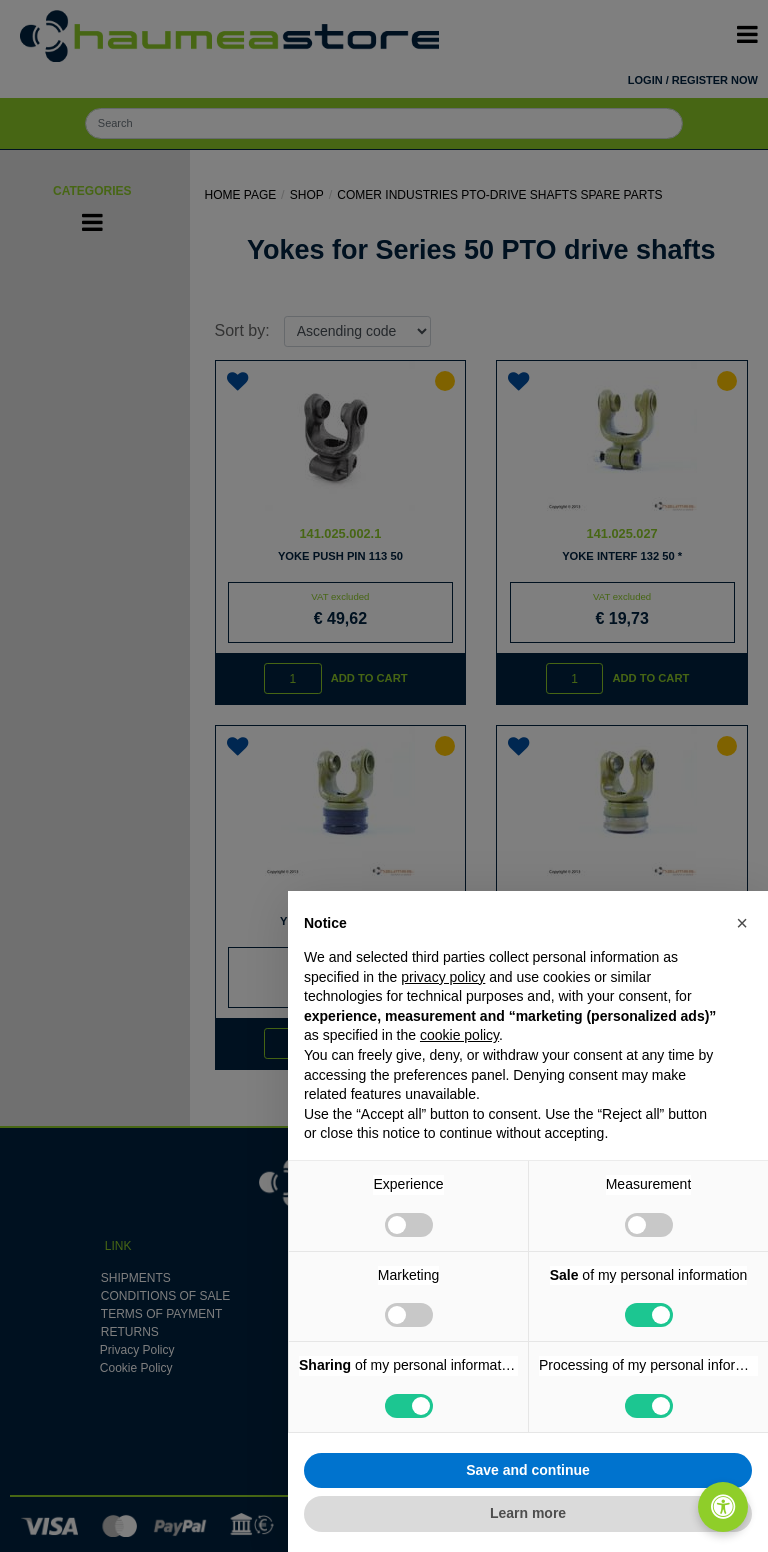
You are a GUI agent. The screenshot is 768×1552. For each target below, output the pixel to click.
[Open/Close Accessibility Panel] (723, 1507)
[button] (742, 923)
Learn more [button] (528, 1513)
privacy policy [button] (443, 977)
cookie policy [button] (459, 1035)
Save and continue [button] (528, 1470)
